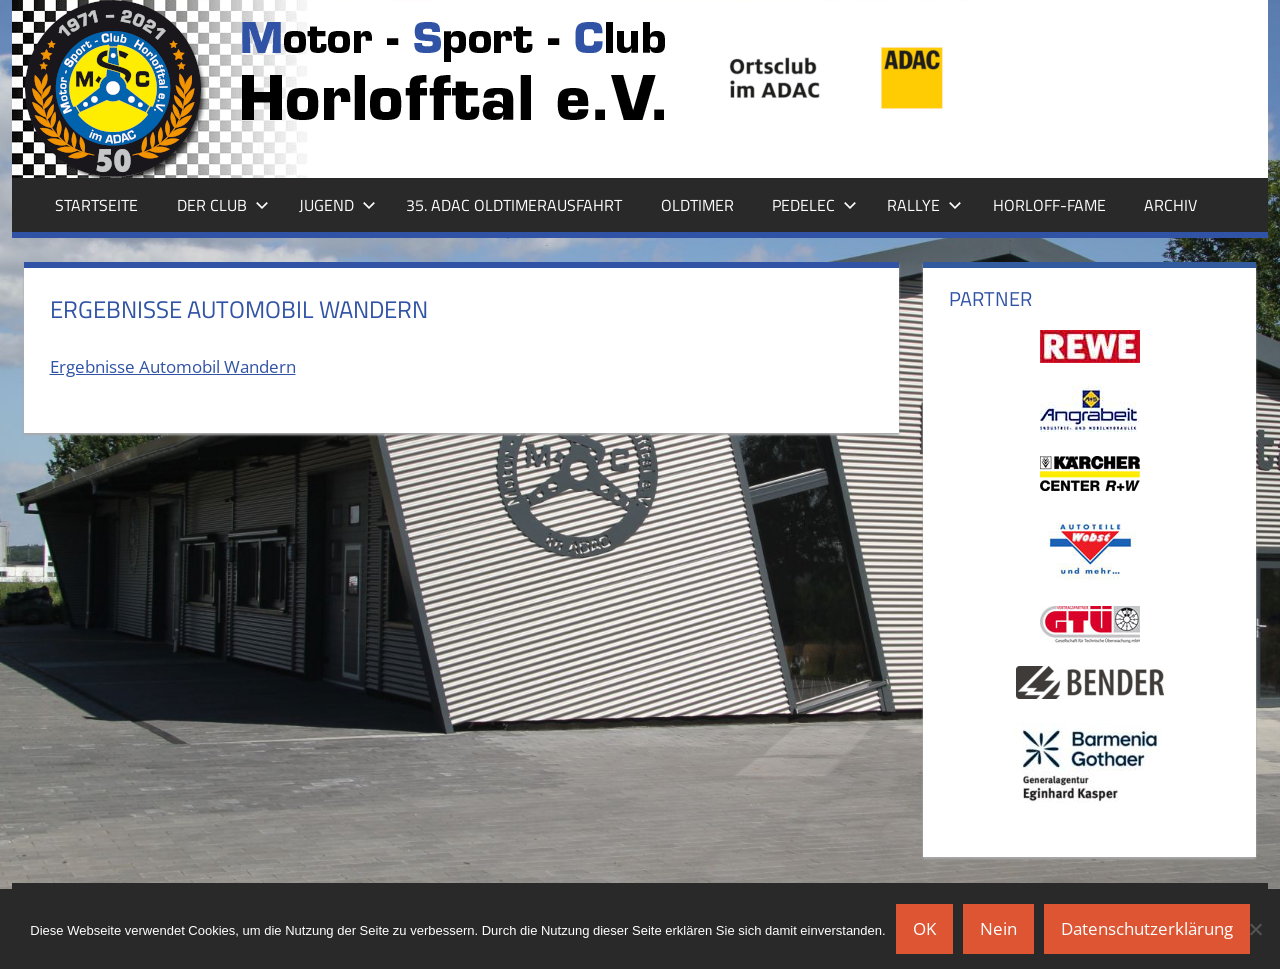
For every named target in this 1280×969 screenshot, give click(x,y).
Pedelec (814, 205)
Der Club (223, 205)
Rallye (924, 205)
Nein (998, 928)
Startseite (96, 205)
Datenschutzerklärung (1147, 928)
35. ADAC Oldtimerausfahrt (514, 205)
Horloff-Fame (1049, 205)
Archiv (1170, 205)
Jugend (337, 205)
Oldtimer (697, 205)
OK (924, 928)
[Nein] (1255, 929)
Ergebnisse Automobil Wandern (173, 366)
